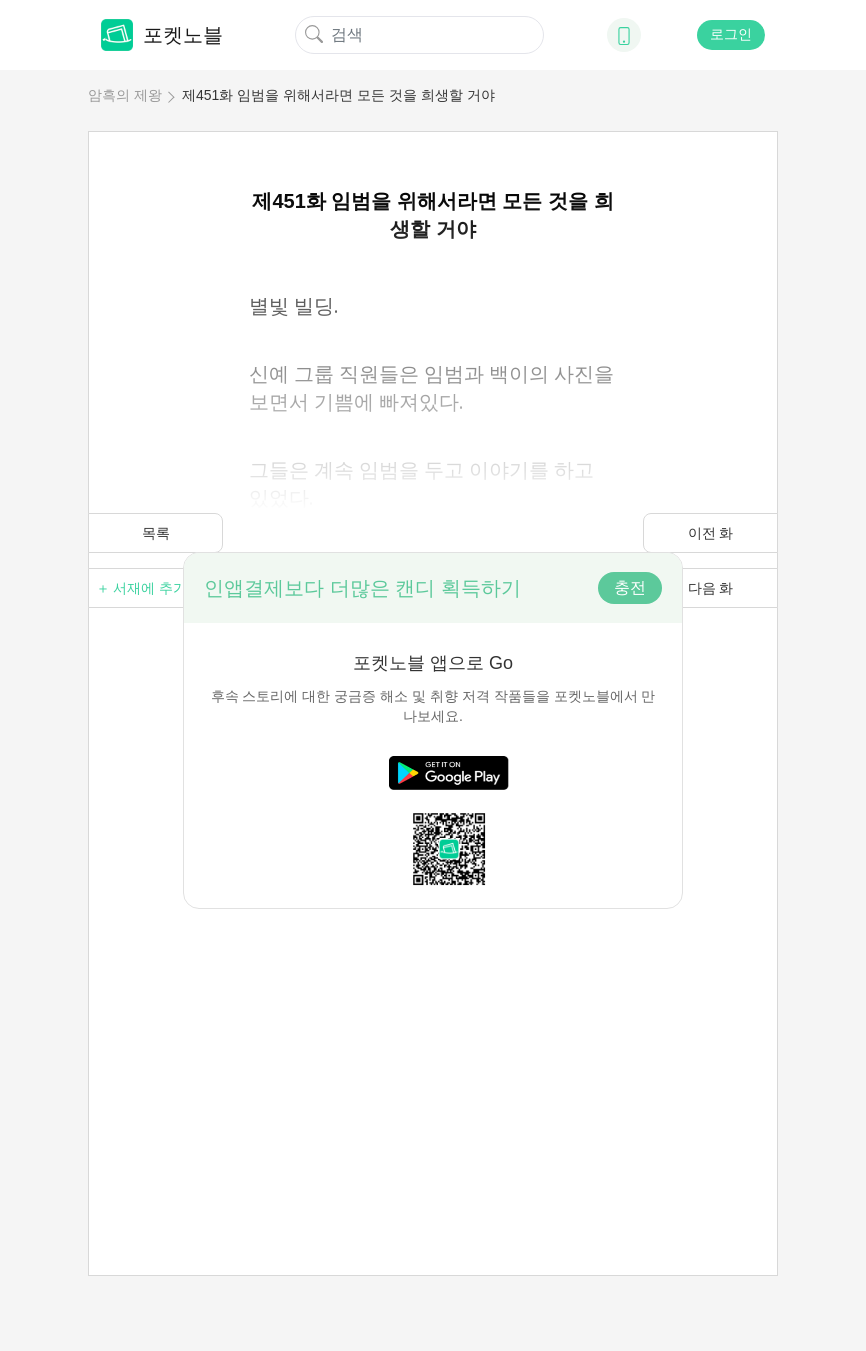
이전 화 (711, 533)
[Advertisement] (433, 1049)
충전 (630, 587)
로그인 (731, 34)
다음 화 (711, 588)
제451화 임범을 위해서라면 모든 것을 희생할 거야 (338, 95)
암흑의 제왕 (125, 95)
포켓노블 (162, 35)
